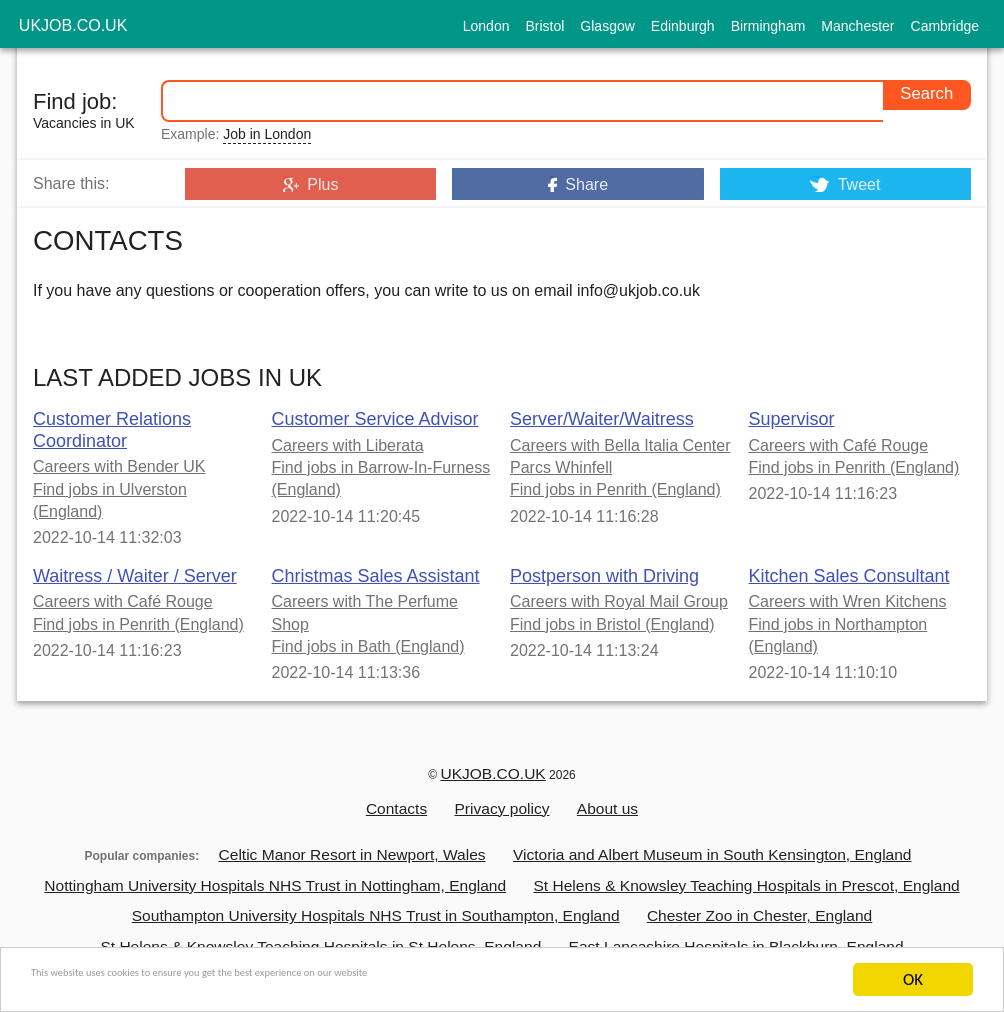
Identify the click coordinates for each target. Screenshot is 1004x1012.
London (486, 26)
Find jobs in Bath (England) (368, 646)
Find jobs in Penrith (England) (615, 489)
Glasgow (607, 26)
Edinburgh (683, 26)
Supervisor (792, 419)
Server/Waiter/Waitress (602, 419)
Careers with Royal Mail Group (619, 601)
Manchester (857, 26)
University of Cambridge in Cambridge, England (828, 924)
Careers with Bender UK (119, 466)
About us (589, 802)
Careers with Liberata (348, 445)
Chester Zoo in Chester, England (704, 897)
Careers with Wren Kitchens (848, 601)
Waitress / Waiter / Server (135, 576)
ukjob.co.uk (87, 25)
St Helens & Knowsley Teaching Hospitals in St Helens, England (218, 924)
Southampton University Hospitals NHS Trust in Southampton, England (401, 897)
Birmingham (768, 26)
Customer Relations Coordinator (112, 430)
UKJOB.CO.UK (492, 772)
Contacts (414, 802)
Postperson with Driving (604, 576)
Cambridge (945, 26)
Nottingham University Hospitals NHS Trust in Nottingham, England (323, 871)
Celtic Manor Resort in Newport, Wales (397, 845)
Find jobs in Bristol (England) (612, 624)
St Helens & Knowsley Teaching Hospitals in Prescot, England (693, 871)
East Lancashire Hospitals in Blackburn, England (545, 924)
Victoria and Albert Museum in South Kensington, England (682, 845)
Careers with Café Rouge (839, 445)
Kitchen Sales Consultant (849, 576)
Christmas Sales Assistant (376, 576)
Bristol (544, 26)
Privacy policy (501, 802)
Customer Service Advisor (375, 419)
